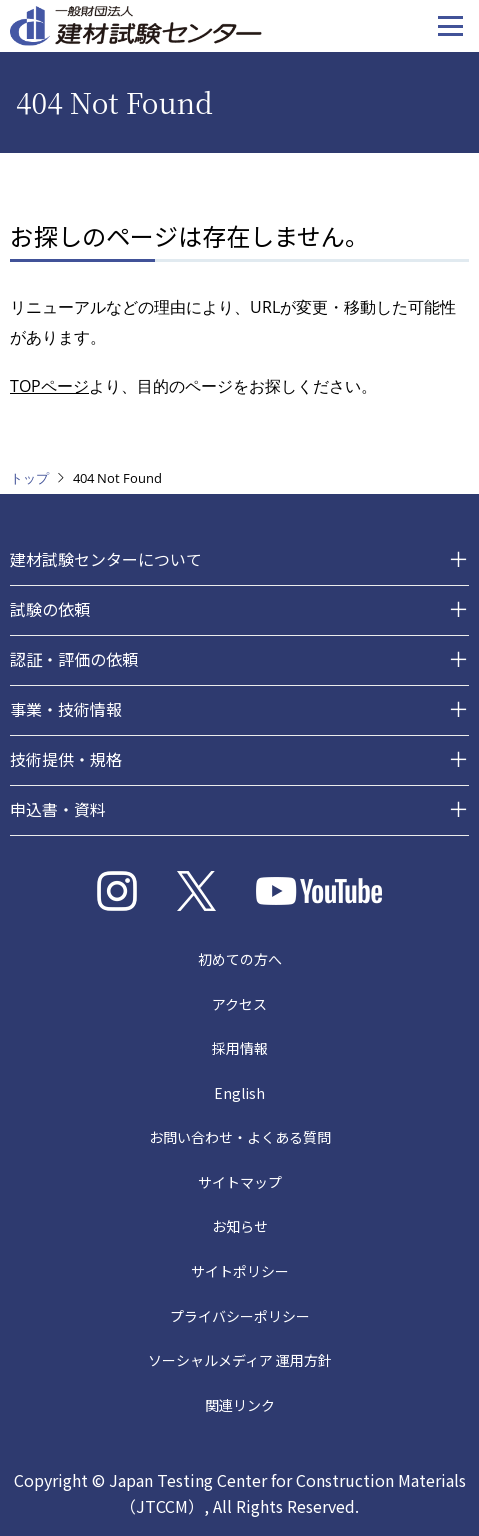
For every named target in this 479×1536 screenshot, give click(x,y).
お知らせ (240, 1226)
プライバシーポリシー (240, 1316)
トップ (29, 478)
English (239, 1093)
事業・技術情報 (66, 709)
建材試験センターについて (106, 559)
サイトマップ (240, 1182)
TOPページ (49, 386)
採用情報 (240, 1048)
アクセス (239, 1004)
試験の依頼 (50, 609)
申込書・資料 (58, 809)
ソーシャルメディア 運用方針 (240, 1360)
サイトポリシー (240, 1271)
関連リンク (240, 1405)
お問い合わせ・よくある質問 (240, 1137)
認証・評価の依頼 (74, 659)
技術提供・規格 (66, 759)
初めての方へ (240, 959)
